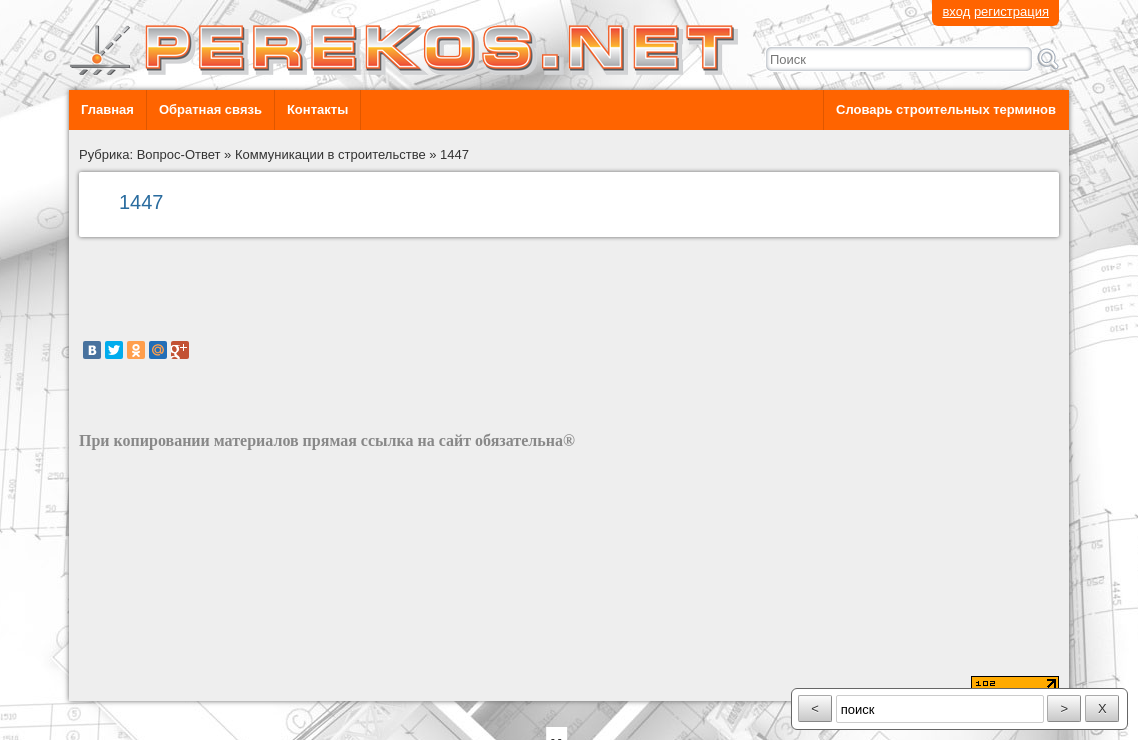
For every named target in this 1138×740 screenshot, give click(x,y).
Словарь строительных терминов (946, 109)
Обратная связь (210, 109)
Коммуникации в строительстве (330, 154)
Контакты (317, 109)
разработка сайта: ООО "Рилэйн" (179, 683)
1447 (454, 154)
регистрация (1011, 11)
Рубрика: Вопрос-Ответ (150, 154)
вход (956, 11)
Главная (107, 109)
